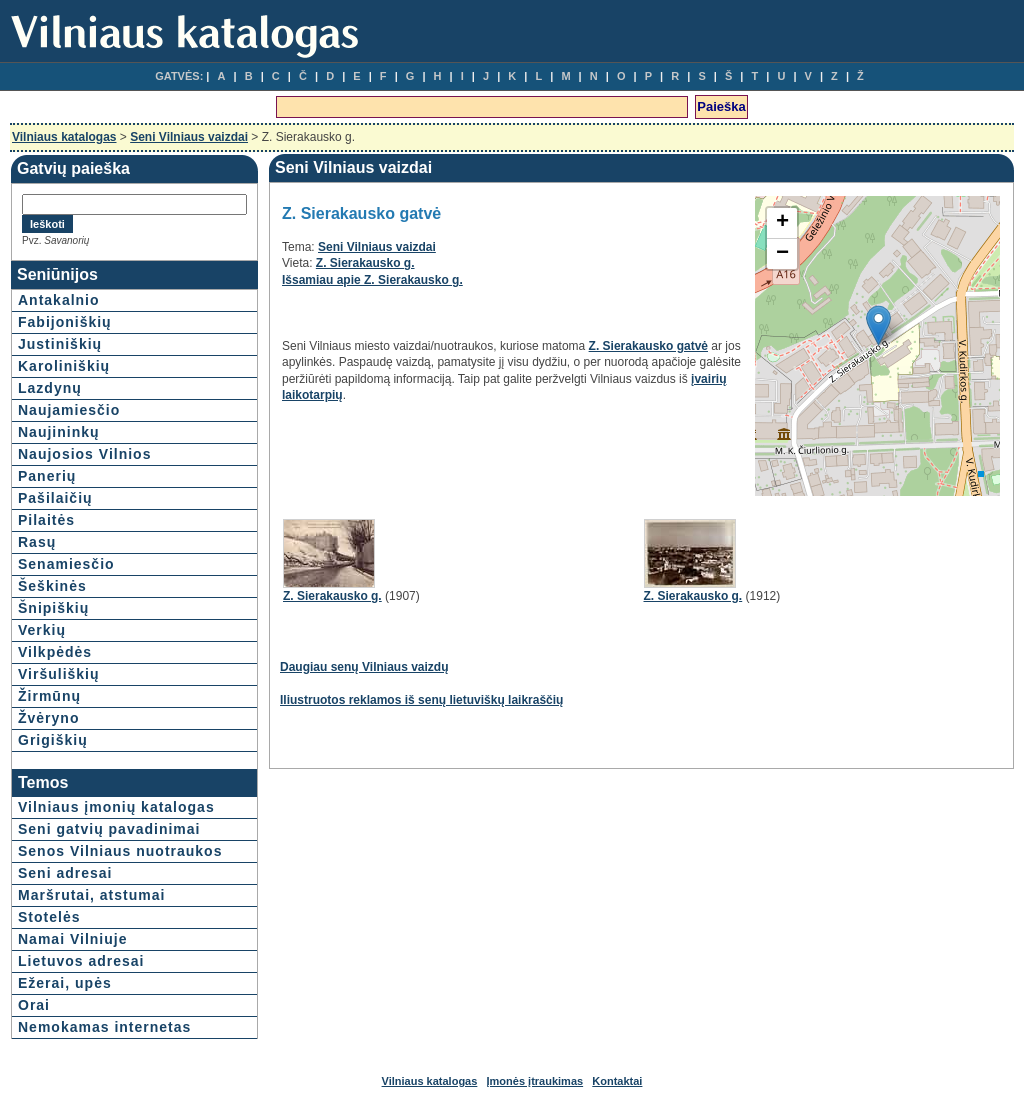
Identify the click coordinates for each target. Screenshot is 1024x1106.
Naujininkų (59, 432)
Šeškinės (52, 586)
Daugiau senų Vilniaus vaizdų (364, 667)
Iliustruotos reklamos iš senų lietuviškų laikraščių (421, 700)
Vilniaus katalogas (64, 137)
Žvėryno (48, 718)
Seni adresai (65, 873)
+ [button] (782, 223)
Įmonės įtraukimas (535, 1081)
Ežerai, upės (65, 983)
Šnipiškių (53, 608)
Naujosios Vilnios (84, 454)
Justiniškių (60, 344)
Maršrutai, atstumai (91, 895)
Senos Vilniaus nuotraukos (120, 851)
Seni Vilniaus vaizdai (189, 137)
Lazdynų (50, 388)
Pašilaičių (55, 498)
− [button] (782, 254)
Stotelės (49, 917)
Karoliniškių (64, 366)
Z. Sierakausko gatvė (648, 346)
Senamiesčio (66, 564)
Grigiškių (53, 740)
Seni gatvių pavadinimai (109, 829)
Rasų (37, 542)
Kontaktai (617, 1081)
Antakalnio (59, 300)
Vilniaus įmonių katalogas (116, 807)
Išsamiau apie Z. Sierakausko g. (372, 280)
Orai (34, 1005)
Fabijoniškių (65, 322)
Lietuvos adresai (81, 961)
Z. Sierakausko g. (365, 263)
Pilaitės (46, 520)
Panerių (47, 476)
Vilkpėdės (55, 652)
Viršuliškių (59, 674)
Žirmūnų (49, 696)
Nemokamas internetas (104, 1027)
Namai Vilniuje (72, 939)
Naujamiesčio (69, 410)
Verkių (42, 630)
